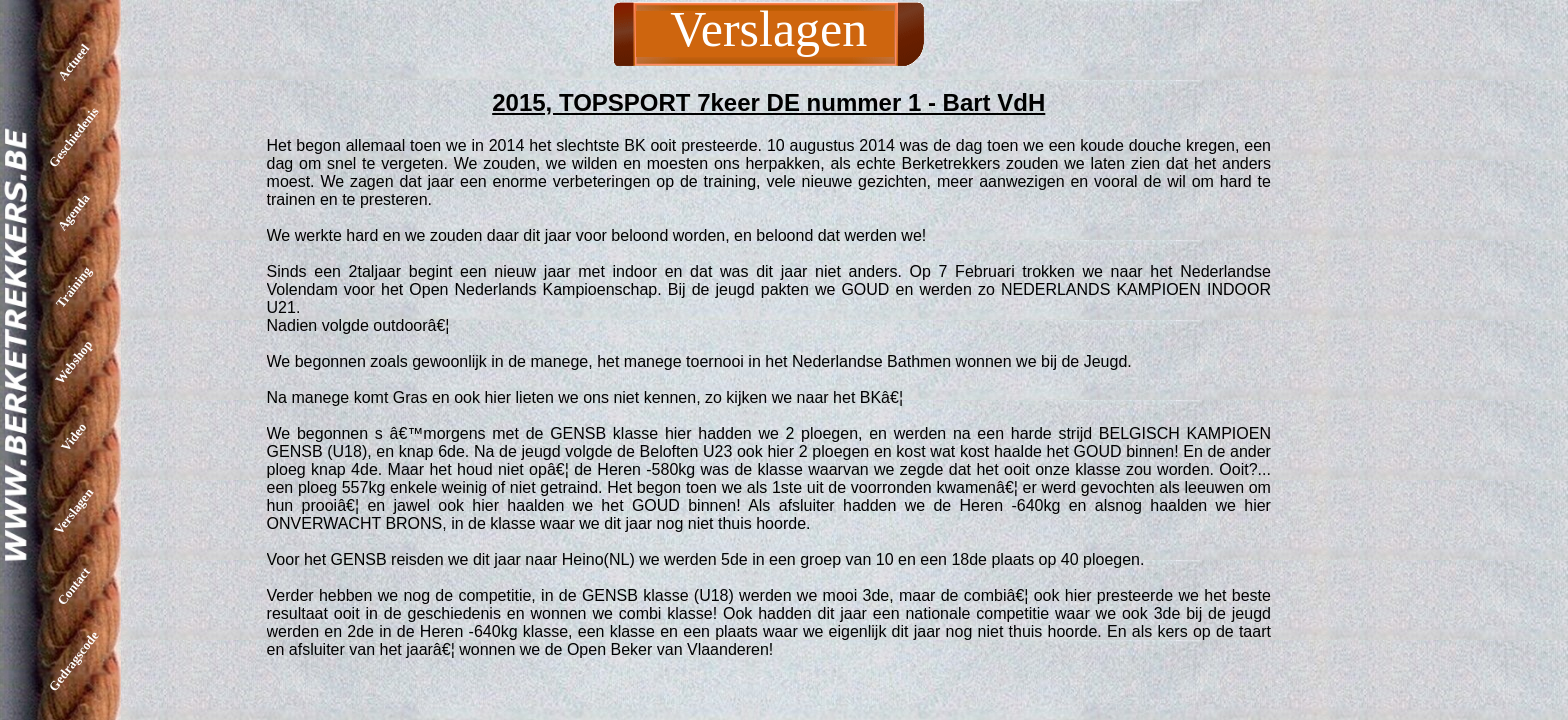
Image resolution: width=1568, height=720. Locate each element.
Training (73, 286)
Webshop (73, 362)
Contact (73, 586)
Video (73, 436)
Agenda (74, 212)
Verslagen (73, 511)
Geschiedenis (74, 137)
